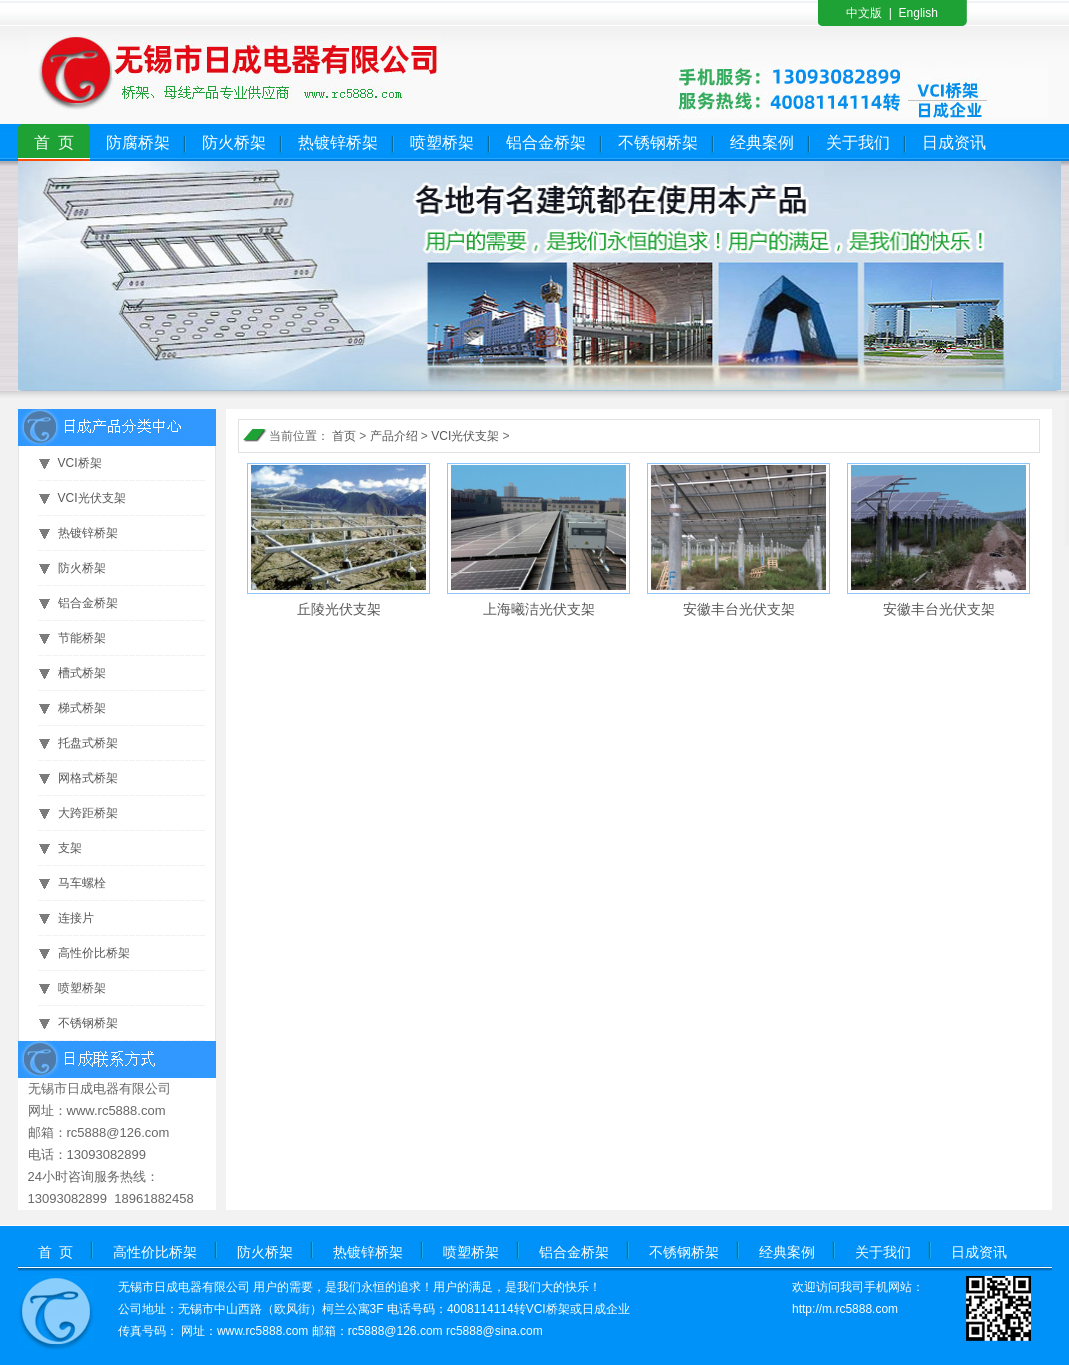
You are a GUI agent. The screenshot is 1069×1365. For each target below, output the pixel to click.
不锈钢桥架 (658, 142)
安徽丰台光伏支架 (739, 609)
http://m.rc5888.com (845, 1309)
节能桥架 (82, 638)
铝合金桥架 (546, 142)
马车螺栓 (82, 883)
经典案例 (762, 142)
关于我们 (858, 142)
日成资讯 (954, 142)
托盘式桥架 (88, 743)
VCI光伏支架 (92, 498)
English (918, 13)
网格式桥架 (88, 778)
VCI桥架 (80, 463)
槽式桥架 (82, 673)
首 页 (54, 142)
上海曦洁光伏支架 (539, 609)
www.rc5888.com (262, 1331)
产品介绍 (394, 436)
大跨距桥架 (88, 813)
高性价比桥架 (94, 953)
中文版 (864, 13)
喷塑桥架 (442, 142)
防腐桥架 (138, 142)
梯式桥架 (82, 708)
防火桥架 (234, 142)
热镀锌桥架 (338, 142)
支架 (70, 848)
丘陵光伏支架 (339, 609)
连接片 (76, 918)
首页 (344, 436)
